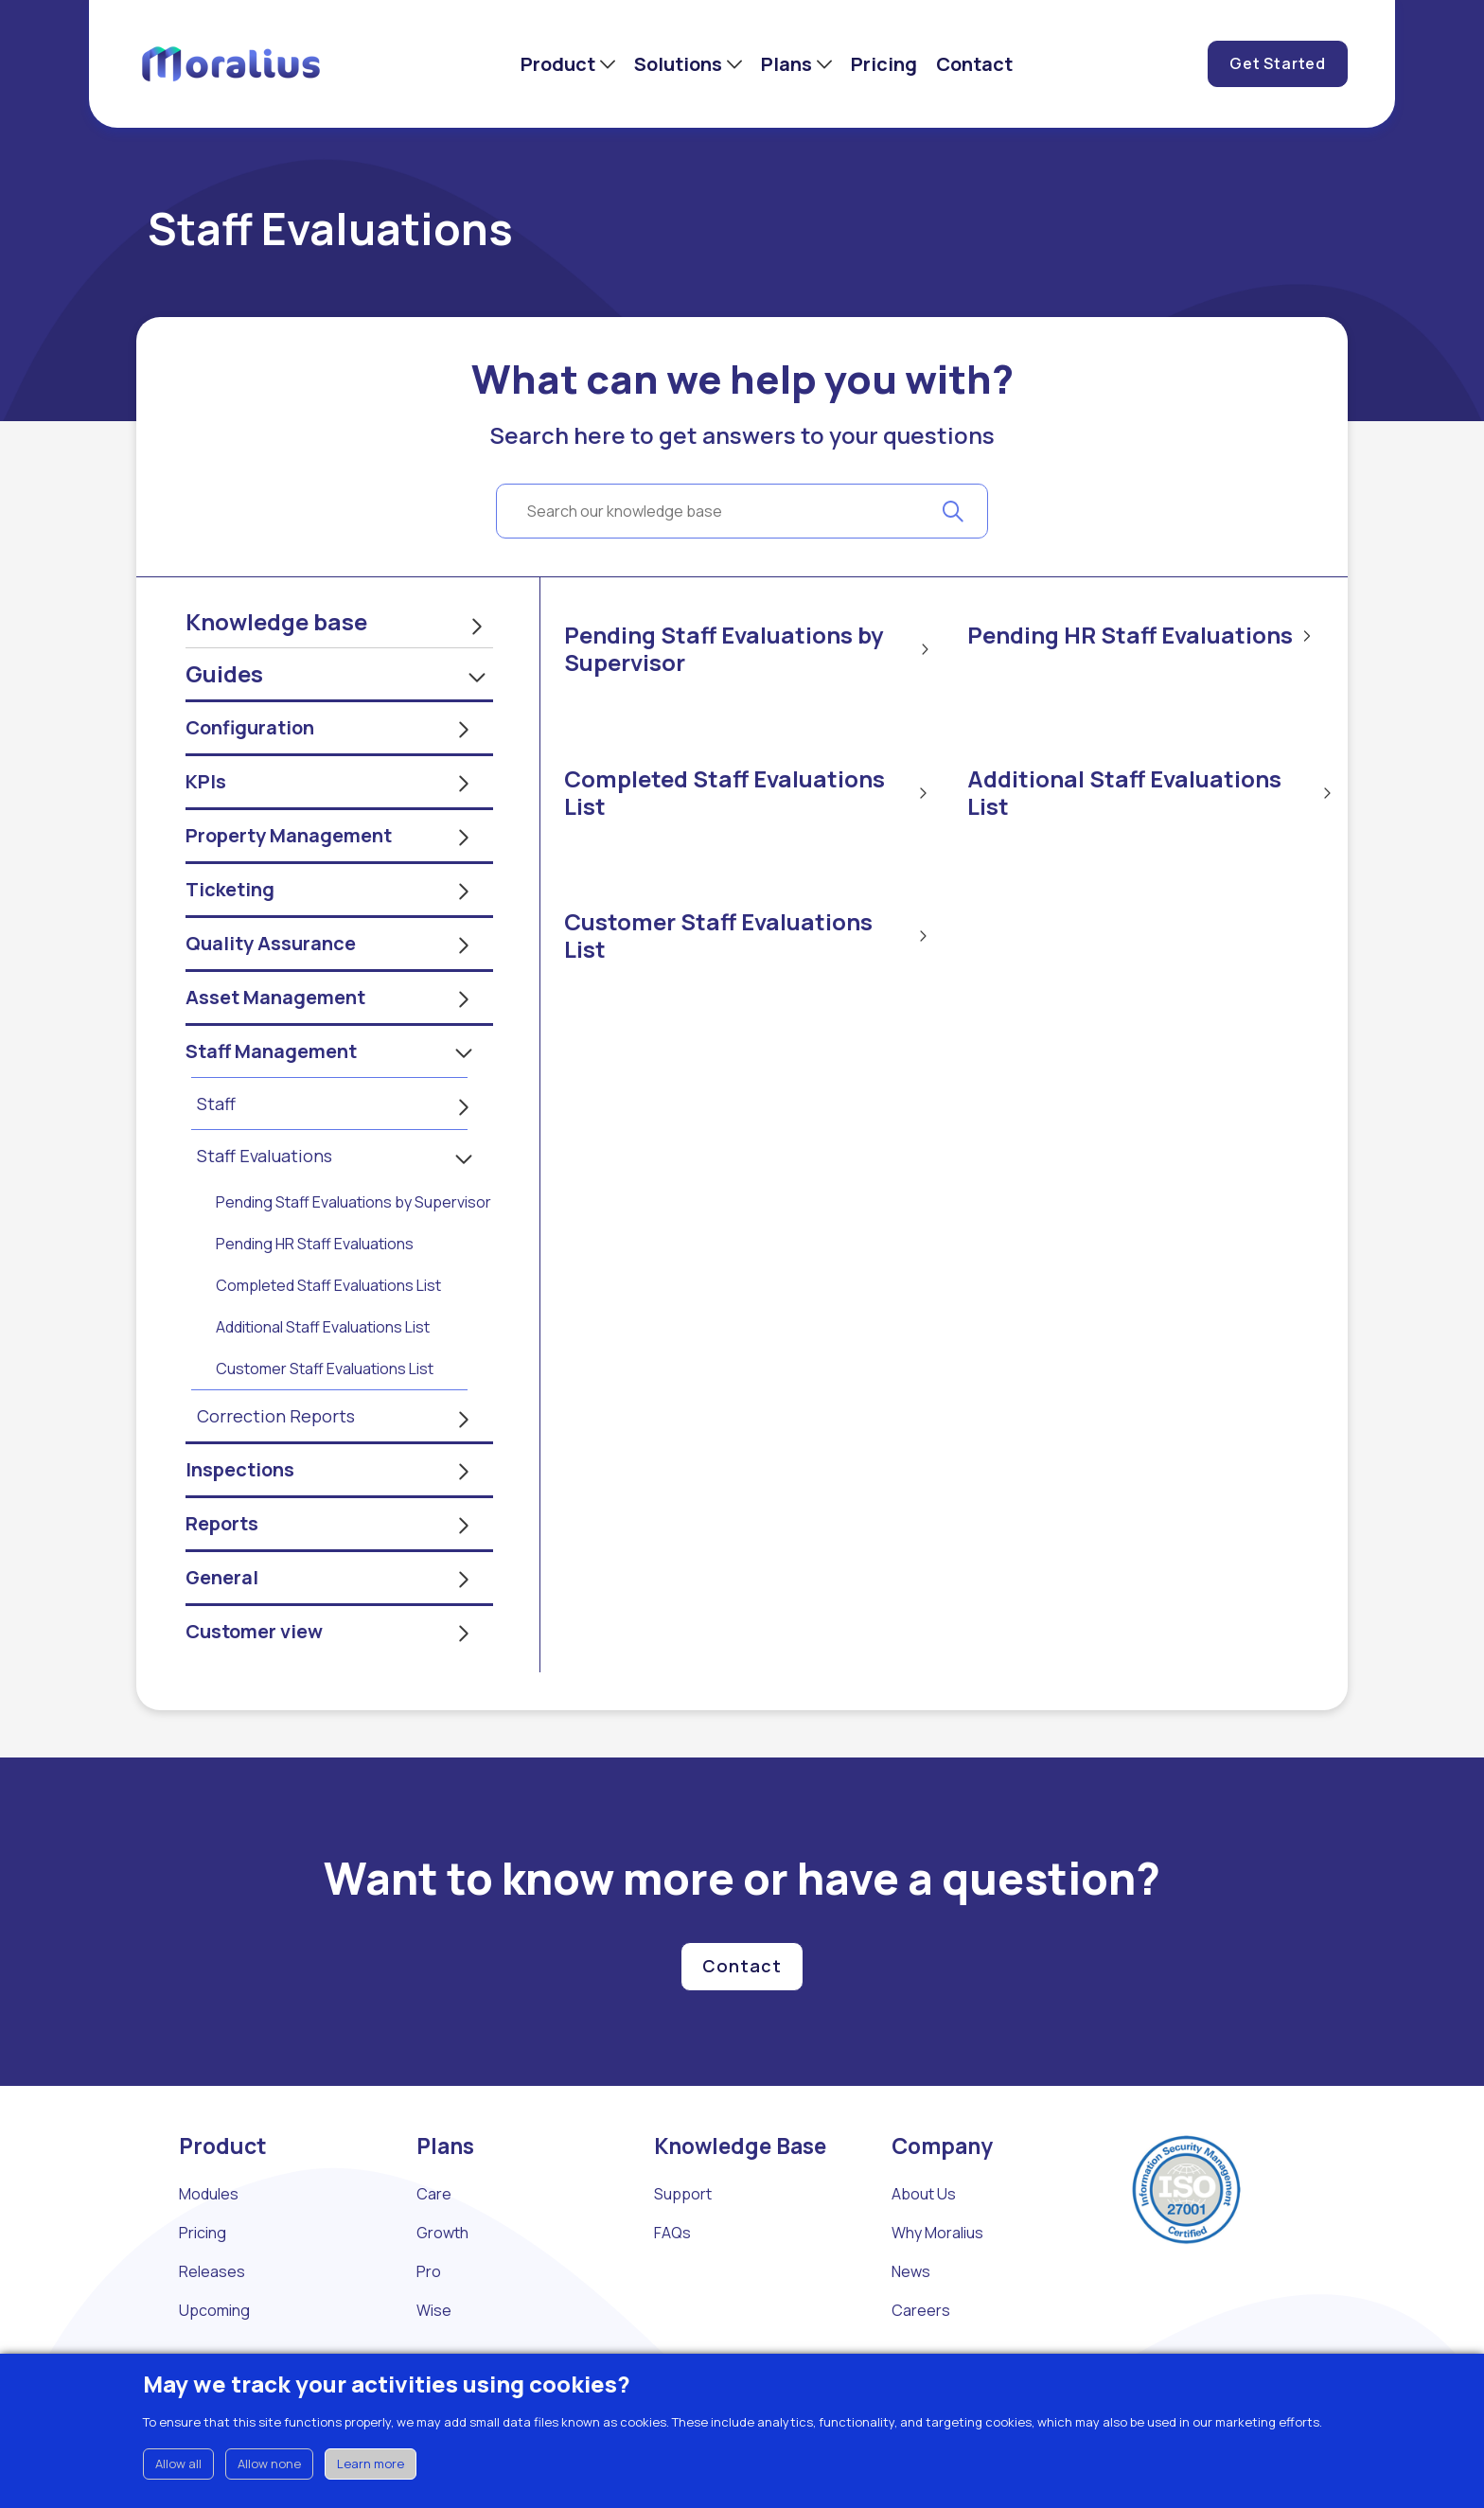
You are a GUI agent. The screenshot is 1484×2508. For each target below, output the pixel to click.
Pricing (884, 64)
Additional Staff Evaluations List (323, 1378)
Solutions (678, 64)
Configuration (250, 778)
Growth (442, 2283)
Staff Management (271, 1102)
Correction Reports (276, 1467)
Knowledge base (276, 672)
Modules (208, 2244)
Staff (216, 1154)
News (911, 2322)
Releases (212, 2322)
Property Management (289, 886)
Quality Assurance (271, 994)
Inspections (240, 1520)
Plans (786, 64)
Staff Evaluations (264, 1206)
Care (433, 2244)
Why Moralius (937, 2283)
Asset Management (275, 1048)
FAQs (672, 2283)
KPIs (206, 832)
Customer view (254, 1682)
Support (683, 2244)
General (222, 1628)
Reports (222, 1574)
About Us (924, 2244)
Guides (224, 724)
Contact (974, 64)
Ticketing (230, 940)
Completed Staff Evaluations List (328, 1336)
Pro (428, 2322)
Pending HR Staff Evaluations (315, 1294)
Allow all (178, 2463)
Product (558, 64)
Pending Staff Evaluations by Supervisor (353, 1253)
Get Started (1277, 63)
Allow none (269, 2463)
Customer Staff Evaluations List (324, 1419)
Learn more (370, 2463)
